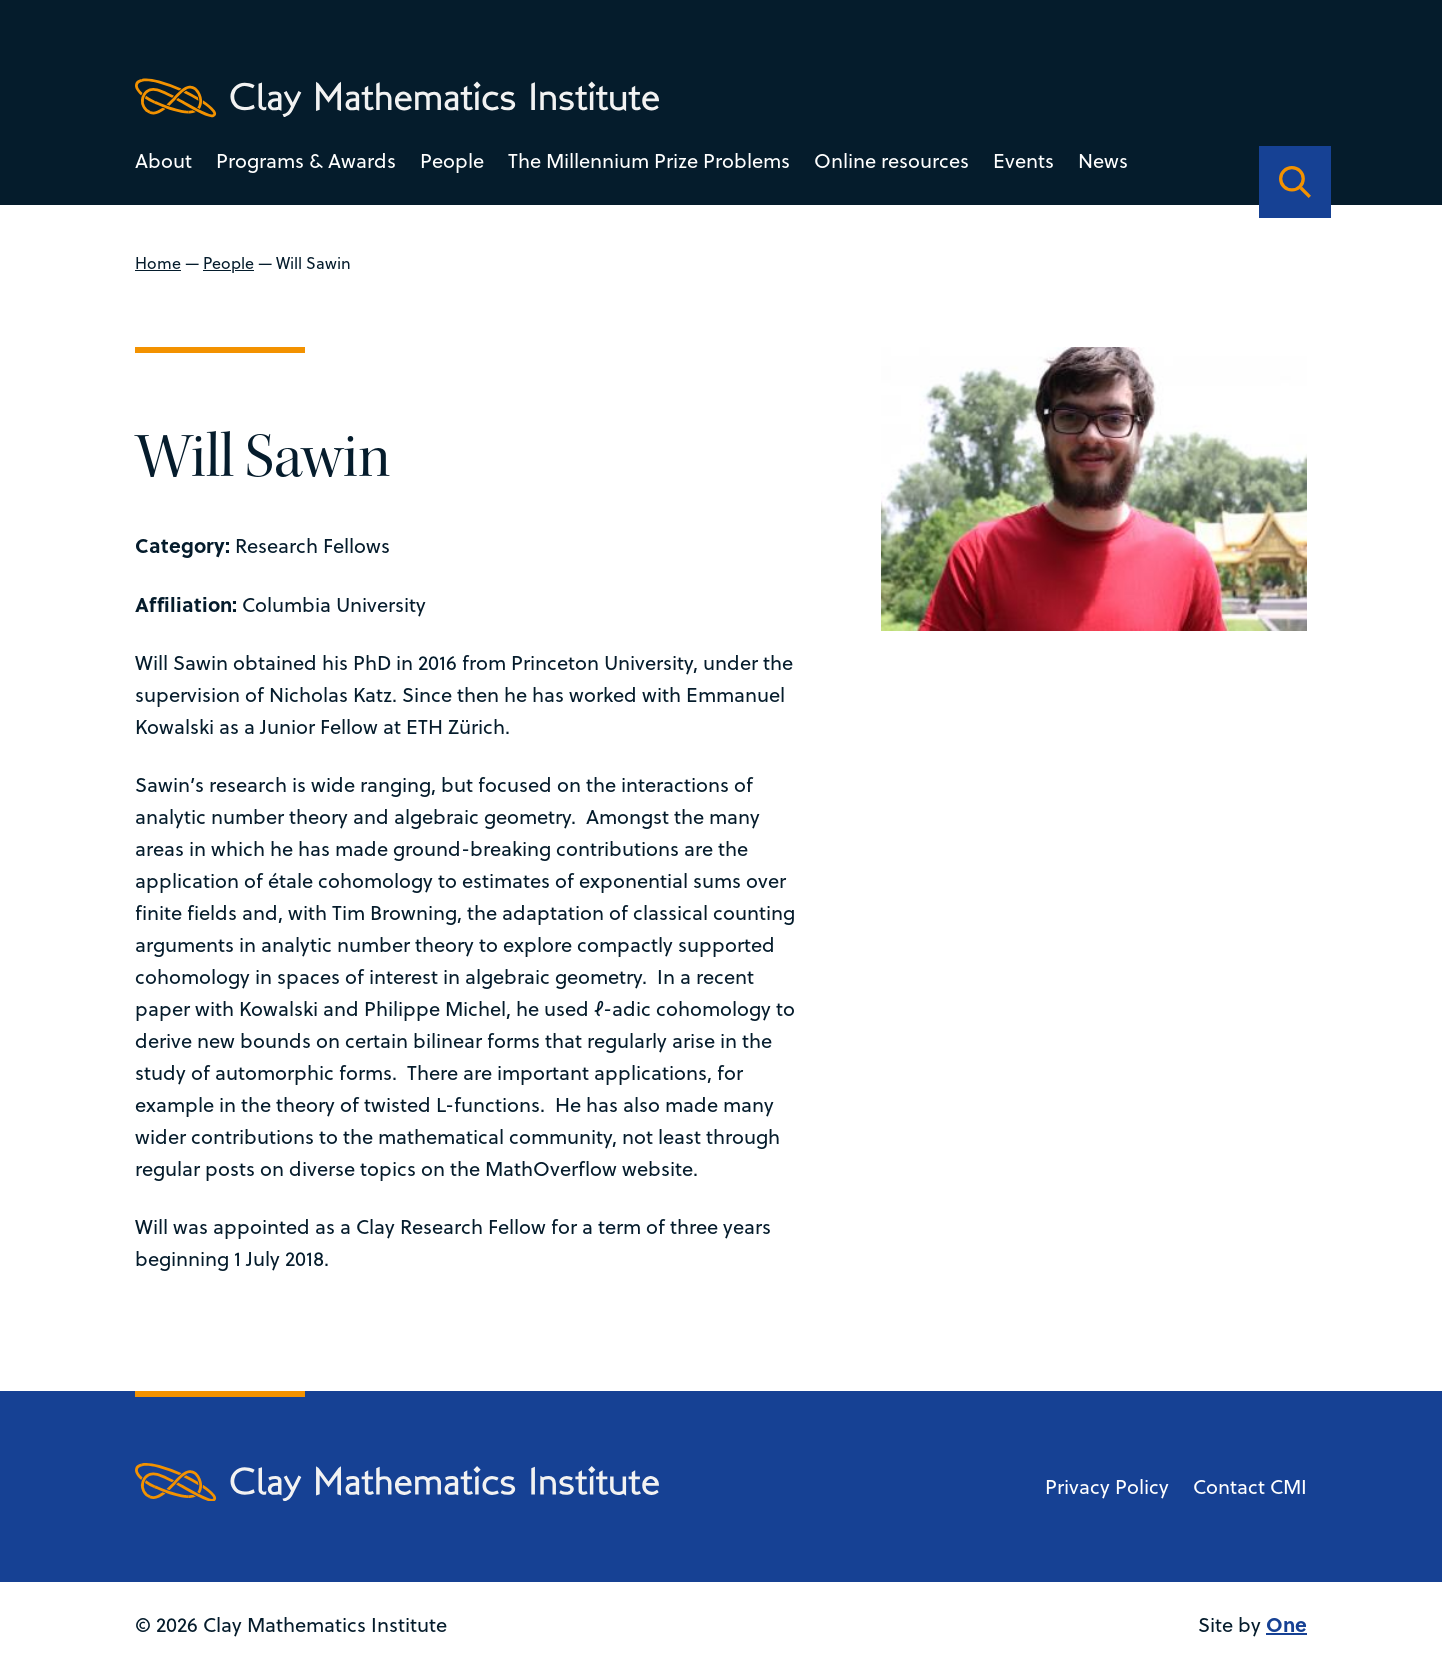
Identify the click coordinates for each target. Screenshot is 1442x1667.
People (452, 160)
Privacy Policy (1107, 1486)
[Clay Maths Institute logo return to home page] (397, 98)
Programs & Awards (306, 160)
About (163, 160)
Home (158, 263)
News (1103, 160)
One (1286, 1623)
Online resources (891, 160)
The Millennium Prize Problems (649, 160)
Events (1023, 160)
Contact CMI (1250, 1486)
